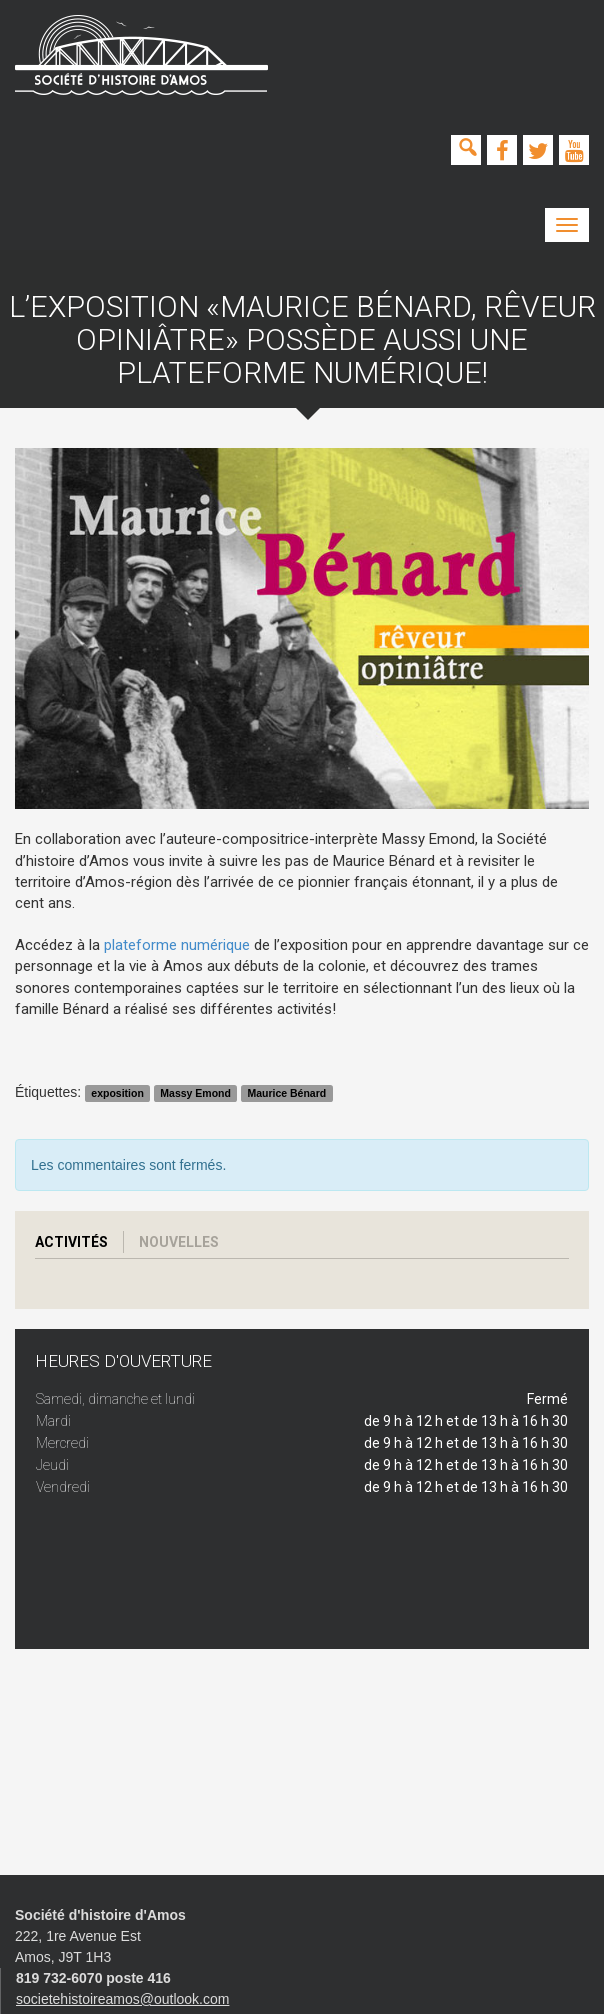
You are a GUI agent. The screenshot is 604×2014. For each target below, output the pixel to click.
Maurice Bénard (286, 1093)
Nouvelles (179, 1242)
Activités (71, 1242)
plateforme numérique (177, 945)
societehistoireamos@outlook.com (122, 1999)
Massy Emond (195, 1093)
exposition (117, 1093)
